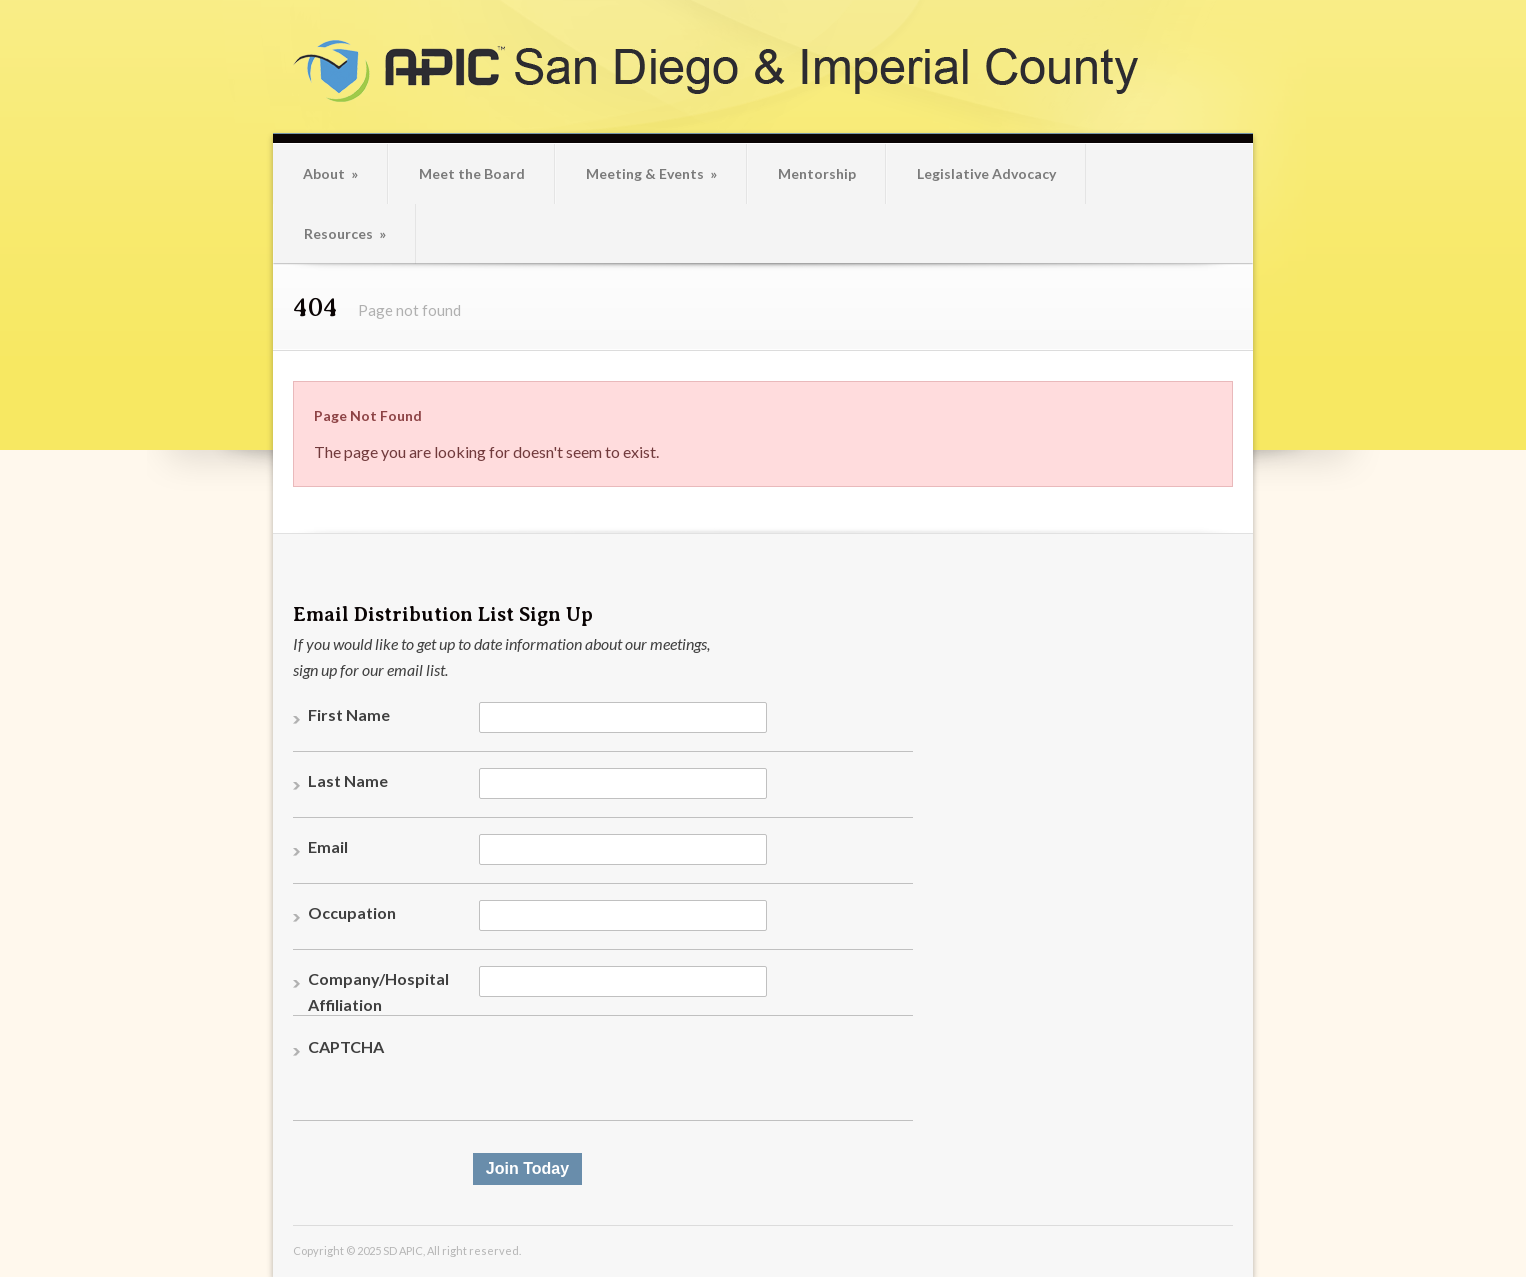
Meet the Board (472, 173)
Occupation (352, 912)
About (330, 173)
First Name (349, 714)
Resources (345, 233)
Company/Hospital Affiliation (378, 991)
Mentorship (817, 173)
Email (328, 846)
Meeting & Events (651, 173)
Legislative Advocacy (986, 173)
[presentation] (631, 1073)
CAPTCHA (346, 1046)
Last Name (348, 780)
